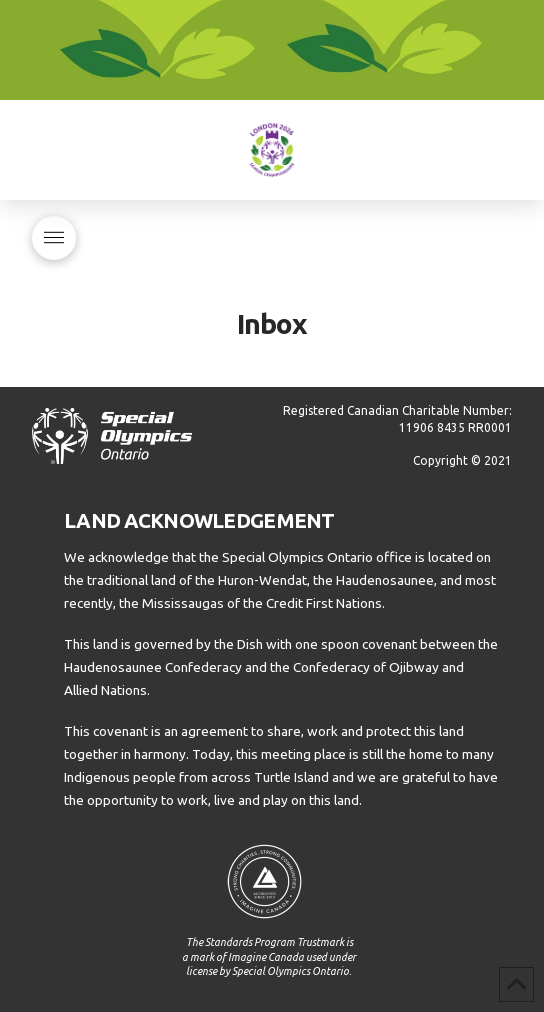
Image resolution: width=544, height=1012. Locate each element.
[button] (54, 238)
